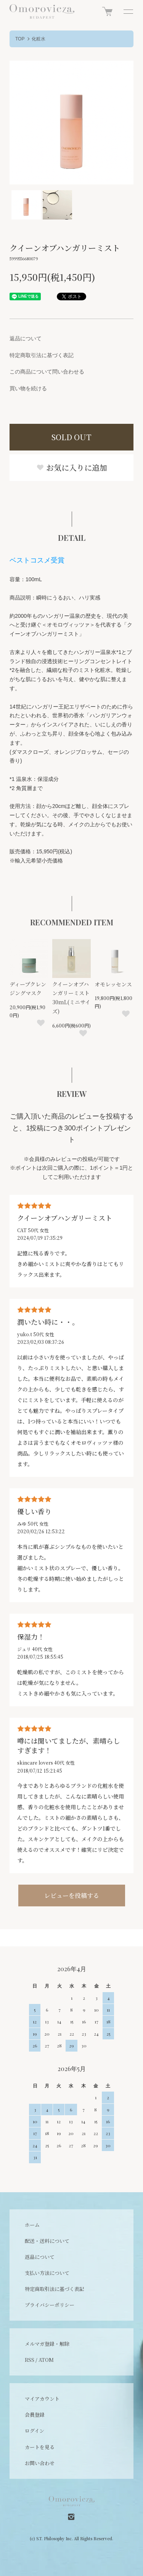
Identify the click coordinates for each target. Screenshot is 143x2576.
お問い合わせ (40, 2463)
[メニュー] (127, 11)
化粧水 (38, 39)
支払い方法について (47, 2272)
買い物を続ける (28, 388)
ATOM (46, 2359)
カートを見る (40, 2447)
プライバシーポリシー (49, 2304)
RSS (29, 2359)
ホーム (32, 2224)
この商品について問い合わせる (47, 372)
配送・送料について (47, 2240)
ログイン (34, 2430)
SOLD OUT (71, 436)
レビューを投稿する (71, 1895)
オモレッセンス (113, 984)
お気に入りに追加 (71, 467)
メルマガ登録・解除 (47, 2343)
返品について (26, 338)
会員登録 (35, 2414)
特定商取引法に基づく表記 (42, 355)
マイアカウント (42, 2398)
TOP (19, 39)
